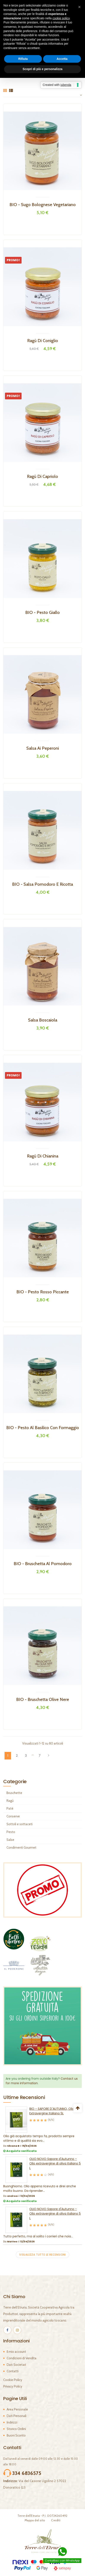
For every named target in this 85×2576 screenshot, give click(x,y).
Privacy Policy (12, 2386)
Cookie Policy (12, 2380)
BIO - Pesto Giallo (42, 612)
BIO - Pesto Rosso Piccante (42, 1291)
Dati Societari (16, 2365)
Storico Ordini (16, 2429)
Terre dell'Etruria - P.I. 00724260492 (42, 2516)
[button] (79, 6)
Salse (10, 1840)
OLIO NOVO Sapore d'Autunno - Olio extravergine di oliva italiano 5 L (55, 2163)
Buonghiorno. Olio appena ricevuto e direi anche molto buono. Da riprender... (39, 2188)
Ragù (10, 1801)
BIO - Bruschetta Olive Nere (42, 1699)
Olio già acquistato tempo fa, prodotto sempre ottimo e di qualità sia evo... (38, 2138)
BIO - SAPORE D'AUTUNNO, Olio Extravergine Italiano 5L (51, 2111)
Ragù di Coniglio (42, 340)
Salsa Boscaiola (42, 1020)
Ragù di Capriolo (42, 476)
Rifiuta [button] (23, 59)
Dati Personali (16, 2416)
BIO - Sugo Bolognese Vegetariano (42, 204)
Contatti (13, 2371)
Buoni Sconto (16, 2435)
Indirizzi (12, 2422)
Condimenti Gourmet (21, 1848)
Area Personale (17, 2409)
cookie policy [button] (60, 18)
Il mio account (16, 2352)
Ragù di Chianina (42, 1156)
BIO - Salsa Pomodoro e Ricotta (42, 884)
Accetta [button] (62, 59)
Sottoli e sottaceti (19, 1824)
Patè (9, 1808)
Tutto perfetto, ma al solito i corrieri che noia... (38, 2236)
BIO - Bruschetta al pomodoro (43, 1563)
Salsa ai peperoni (42, 748)
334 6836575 (26, 2473)
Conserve (13, 1816)
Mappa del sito (35, 2520)
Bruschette (14, 1793)
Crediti (55, 2520)
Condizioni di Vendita (21, 2358)
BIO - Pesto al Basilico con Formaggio (42, 1427)
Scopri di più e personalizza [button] (42, 69)
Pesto (10, 1832)
